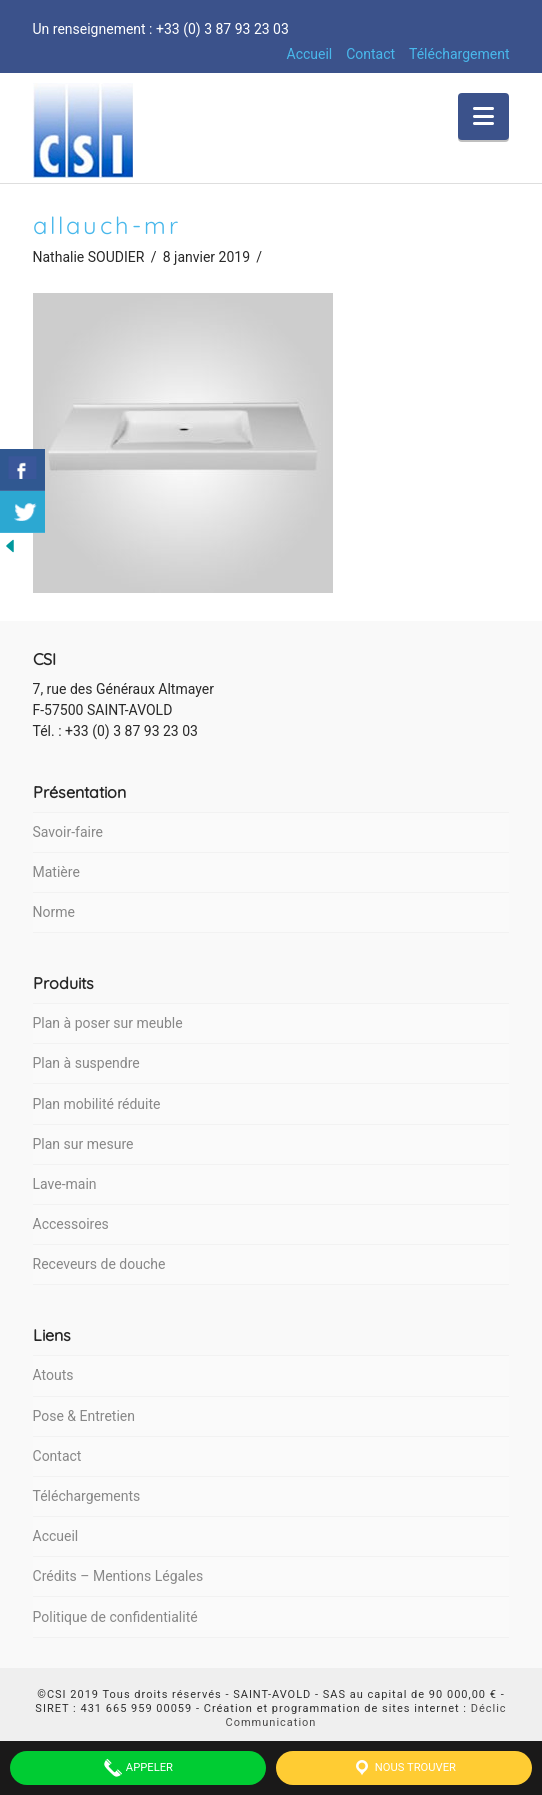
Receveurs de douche (99, 1264)
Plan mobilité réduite (97, 1104)
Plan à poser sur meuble (108, 1023)
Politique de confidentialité (115, 1617)
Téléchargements (87, 1496)
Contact (370, 54)
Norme (54, 912)
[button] (483, 116)
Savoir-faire (68, 832)
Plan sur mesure (83, 1144)
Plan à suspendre (86, 1063)
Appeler (138, 1768)
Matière (56, 872)
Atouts (53, 1375)
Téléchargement (459, 54)
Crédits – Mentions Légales (118, 1576)
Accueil (310, 54)
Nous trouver (404, 1768)
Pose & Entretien (84, 1416)
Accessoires (71, 1224)
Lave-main (65, 1184)
